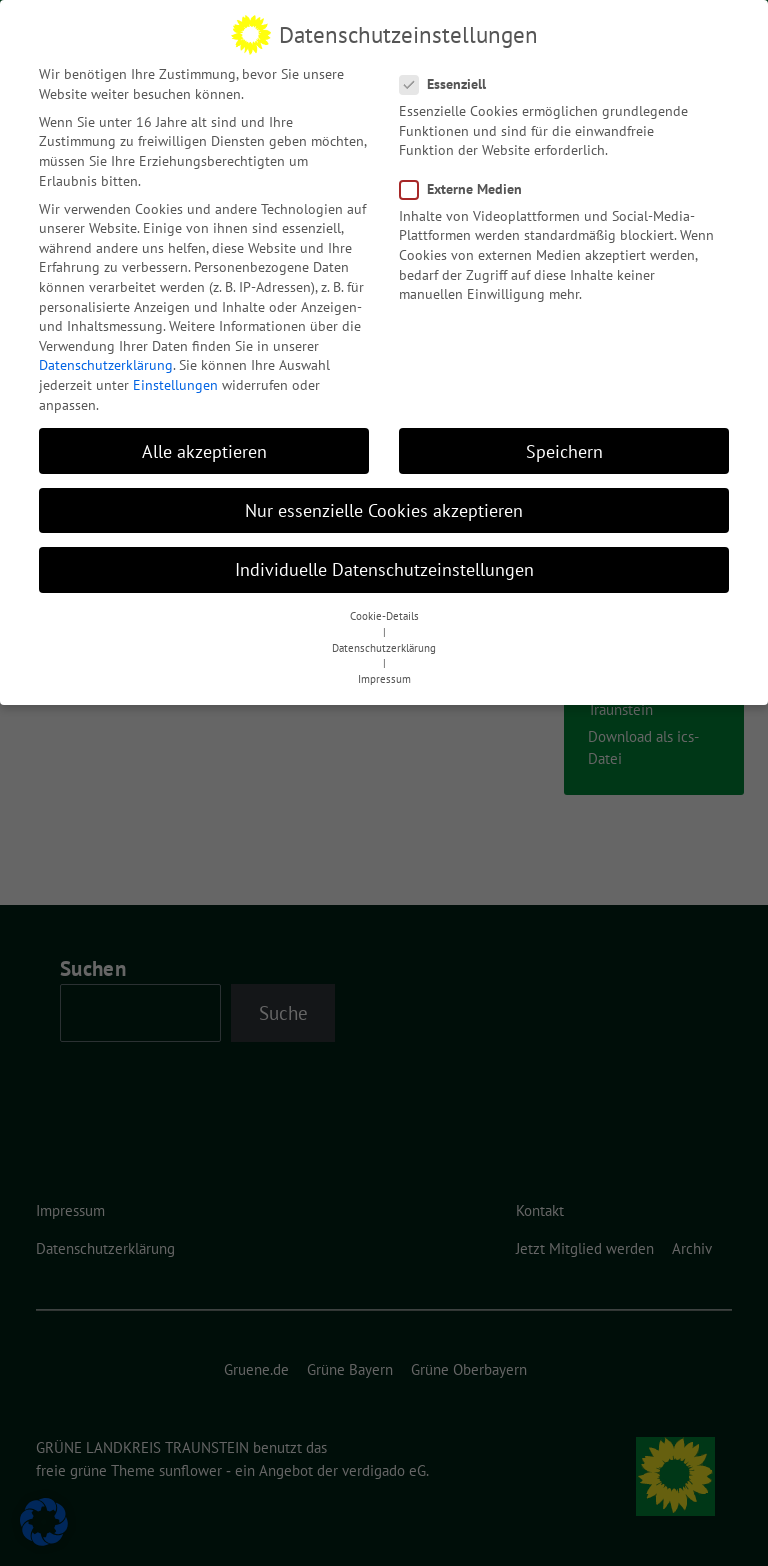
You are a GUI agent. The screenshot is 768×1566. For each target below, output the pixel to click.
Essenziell (449, 72)
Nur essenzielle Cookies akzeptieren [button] (384, 498)
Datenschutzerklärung (106, 354)
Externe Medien (467, 177)
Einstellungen (175, 373)
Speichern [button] (564, 439)
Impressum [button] (384, 667)
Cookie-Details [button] (384, 604)
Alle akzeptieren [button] (204, 439)
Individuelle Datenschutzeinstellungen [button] (384, 557)
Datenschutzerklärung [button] (384, 636)
